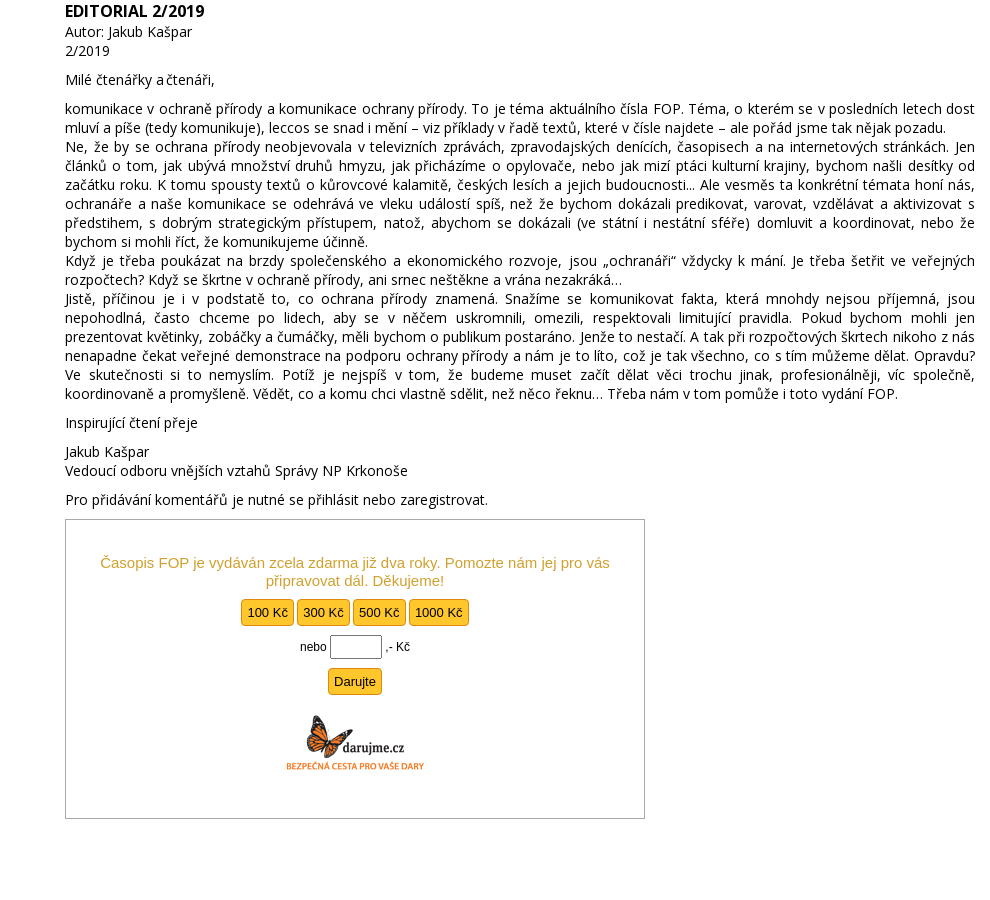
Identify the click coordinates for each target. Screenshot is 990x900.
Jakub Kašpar (150, 31)
